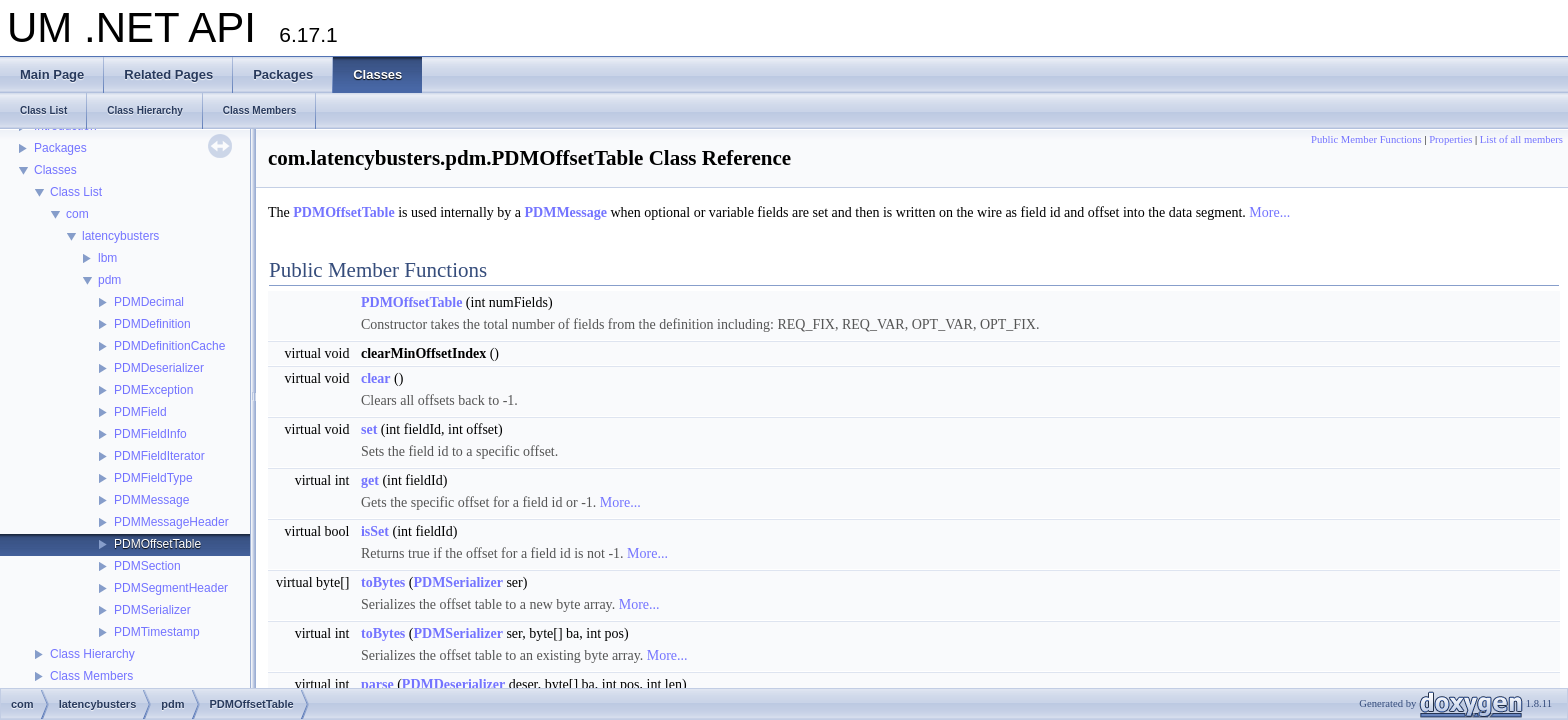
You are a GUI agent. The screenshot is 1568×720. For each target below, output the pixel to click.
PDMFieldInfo (150, 434)
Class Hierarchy (92, 654)
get (370, 480)
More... (1269, 212)
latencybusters (120, 236)
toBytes (383, 582)
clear (376, 378)
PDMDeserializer (159, 368)
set (369, 429)
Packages (60, 148)
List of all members (1521, 139)
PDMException (153, 390)
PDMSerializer (152, 610)
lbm (107, 258)
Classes (55, 170)
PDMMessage (151, 500)
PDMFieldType (153, 478)
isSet (375, 531)
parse (377, 684)
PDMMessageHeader (171, 522)
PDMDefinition (152, 324)
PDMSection (147, 566)
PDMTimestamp (157, 632)
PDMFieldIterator (159, 456)
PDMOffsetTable (157, 544)
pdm (109, 280)
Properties (1450, 139)
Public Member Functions (1366, 139)
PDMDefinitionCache (169, 346)
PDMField (140, 412)
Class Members (91, 676)
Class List (76, 192)
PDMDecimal (149, 302)
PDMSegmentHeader (171, 588)
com (77, 214)
